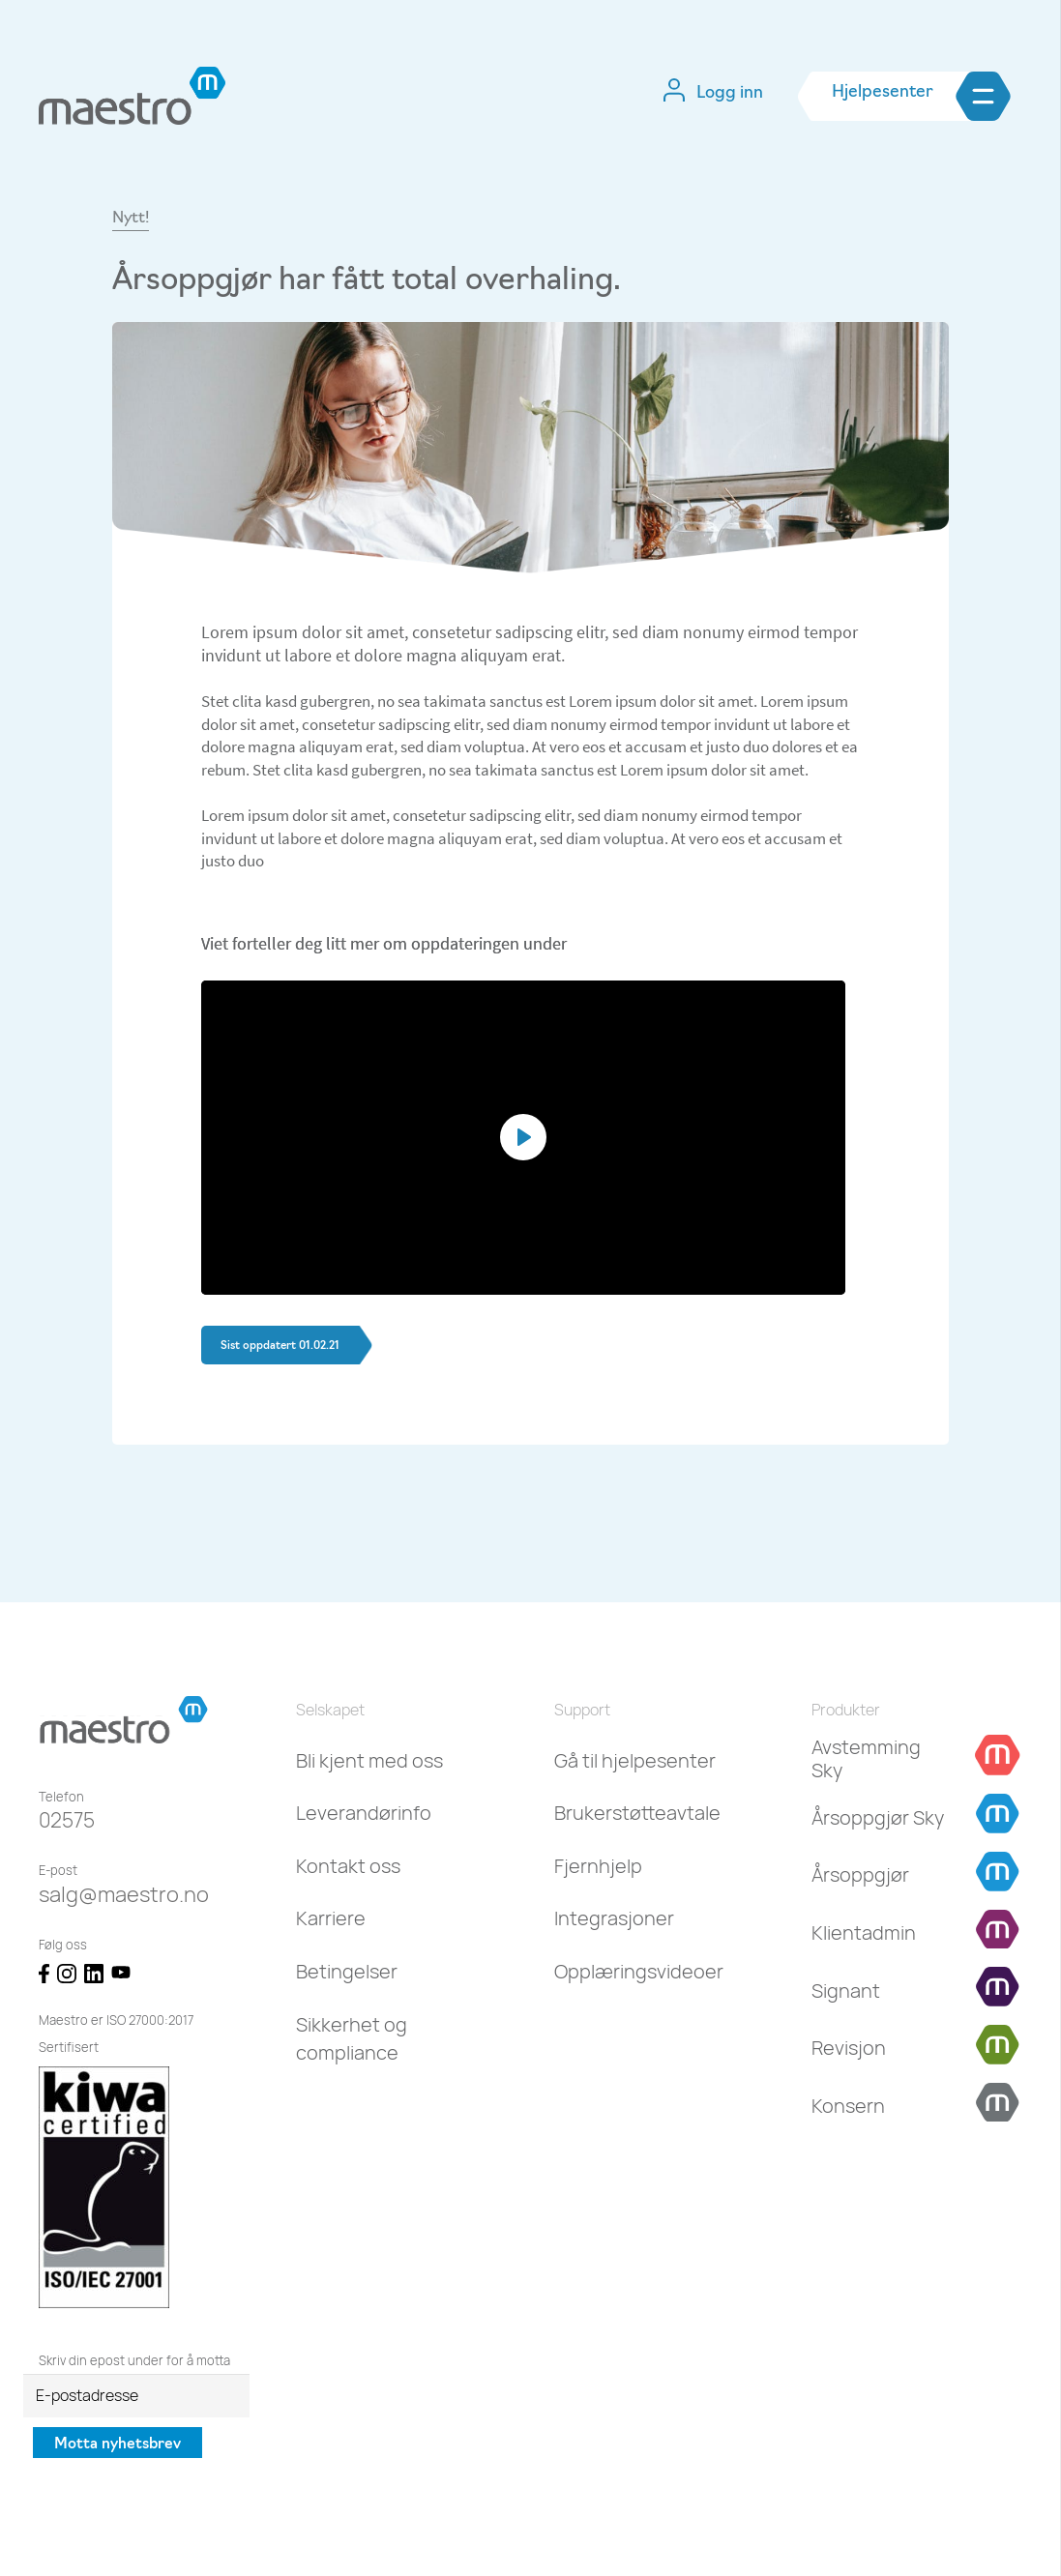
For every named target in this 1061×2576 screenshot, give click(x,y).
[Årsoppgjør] (860, 1875)
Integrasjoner (614, 1918)
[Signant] (845, 1991)
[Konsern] (848, 2106)
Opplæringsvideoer (638, 1971)
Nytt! (130, 218)
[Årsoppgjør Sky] (877, 1818)
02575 (67, 1819)
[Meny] (1012, 96)
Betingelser (347, 1971)
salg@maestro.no (124, 1894)
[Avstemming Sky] (880, 1759)
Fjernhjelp (598, 1866)
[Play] (523, 1137)
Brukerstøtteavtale (637, 1813)
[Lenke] (132, 96)
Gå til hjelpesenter (635, 1760)
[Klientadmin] (863, 1933)
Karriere (331, 1918)
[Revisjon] (848, 2048)
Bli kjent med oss (369, 1760)
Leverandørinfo (363, 1813)
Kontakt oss (348, 1866)
